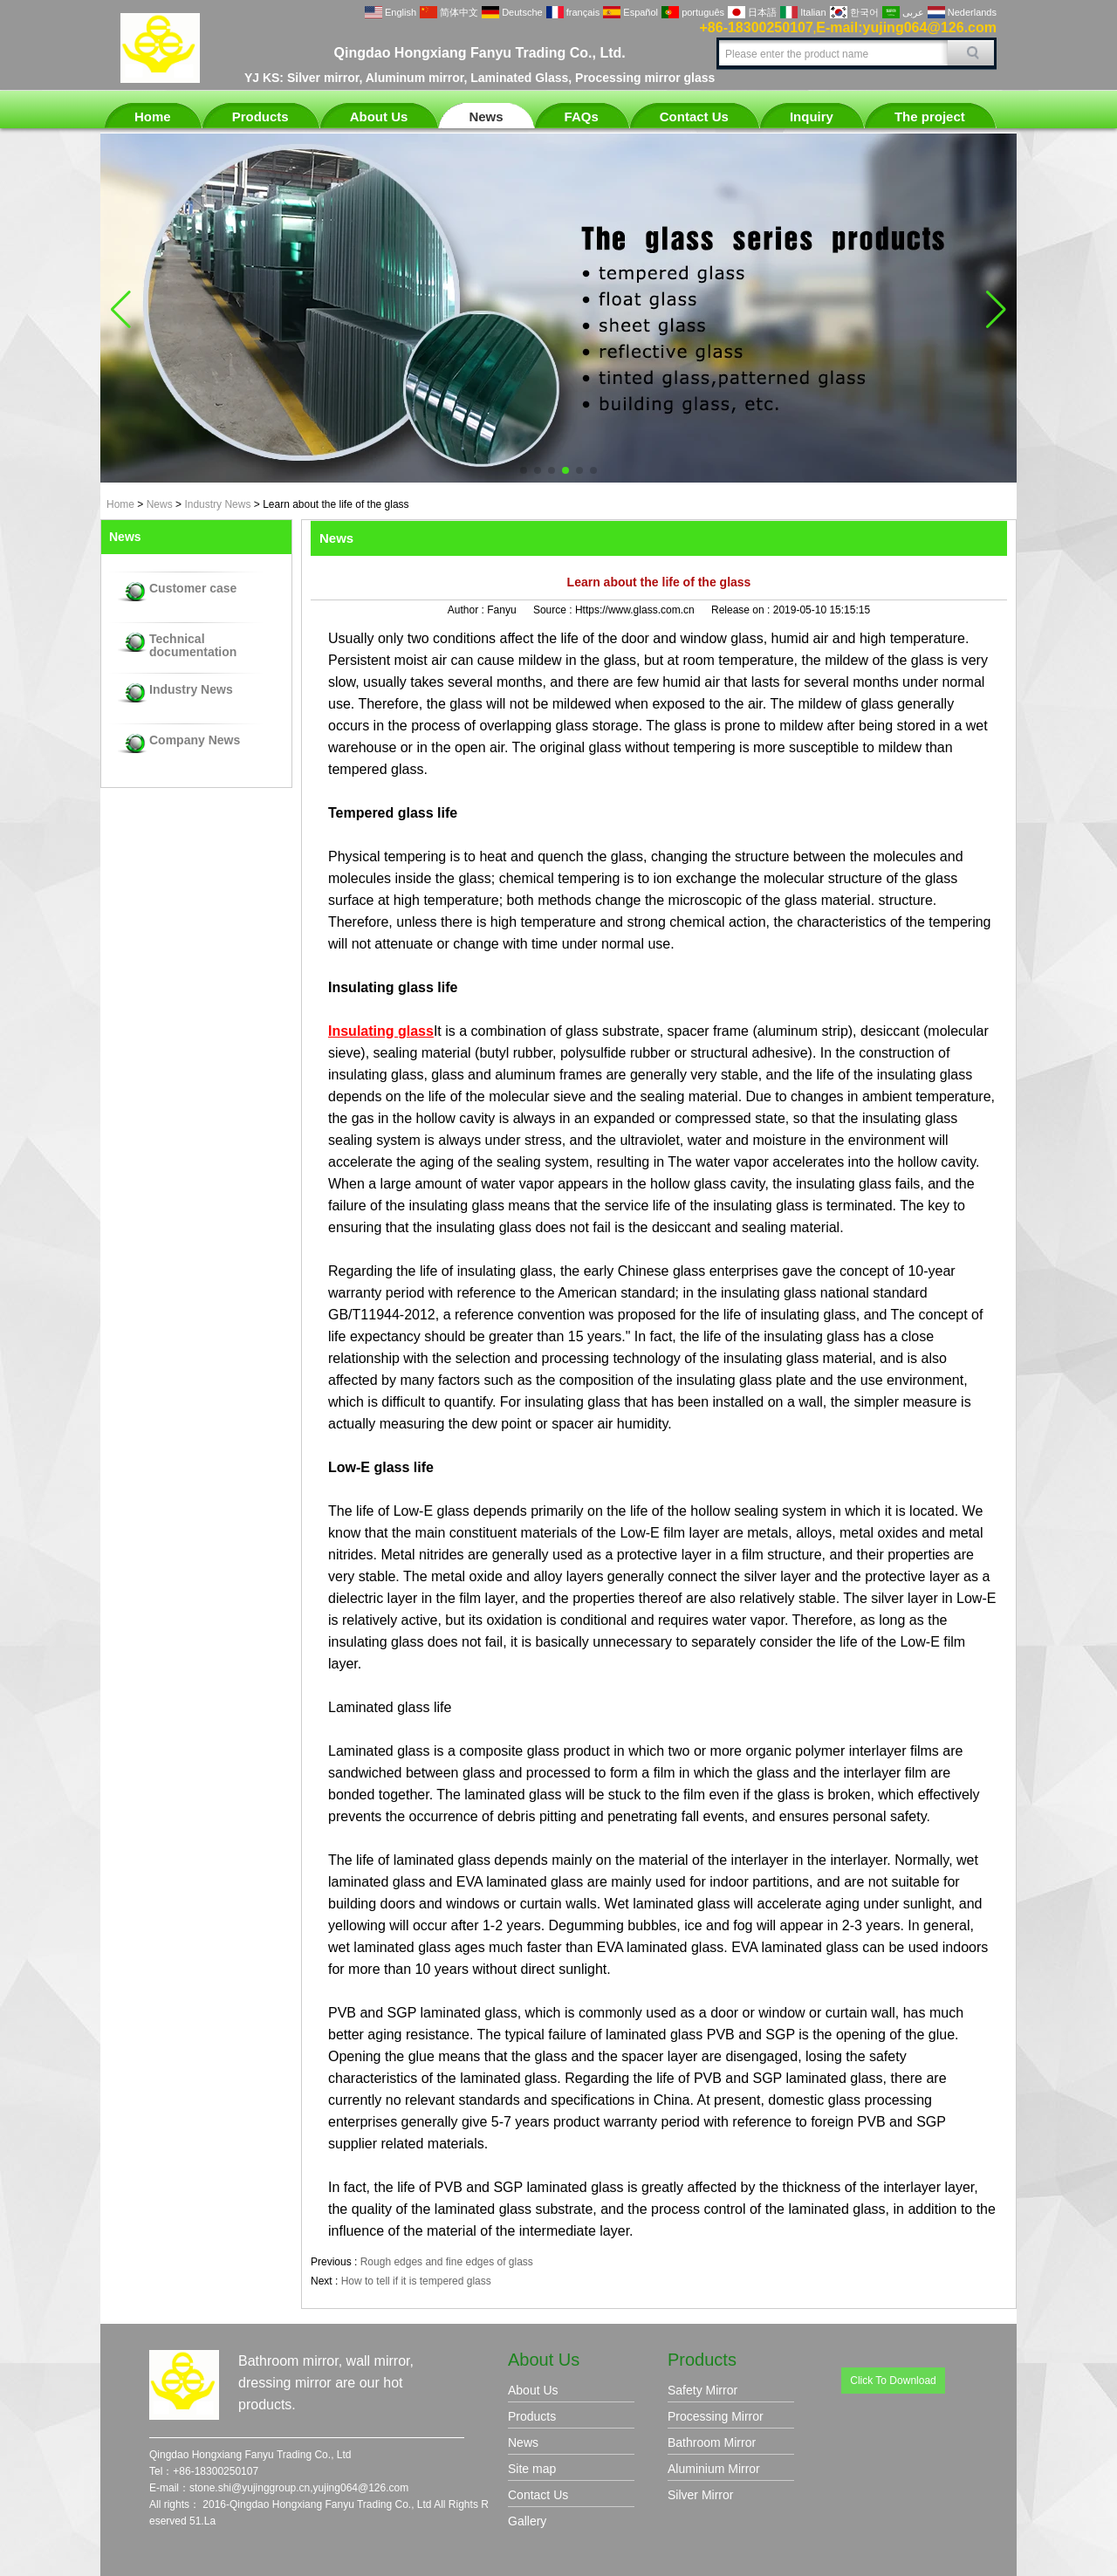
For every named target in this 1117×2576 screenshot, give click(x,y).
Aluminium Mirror (714, 2469)
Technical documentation (192, 646)
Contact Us (694, 116)
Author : (467, 610)
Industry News (217, 504)
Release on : (742, 610)
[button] (523, 470)
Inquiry (811, 116)
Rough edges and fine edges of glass (446, 2262)
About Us (379, 116)
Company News (194, 740)
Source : (554, 610)
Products (260, 116)
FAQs (582, 116)
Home (152, 116)
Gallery (527, 2521)
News (486, 116)
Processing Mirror (716, 2416)
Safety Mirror (702, 2390)
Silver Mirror (700, 2495)
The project (929, 116)
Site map (532, 2469)
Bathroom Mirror (712, 2442)
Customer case (192, 588)
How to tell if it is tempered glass (416, 2281)
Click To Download (893, 2380)
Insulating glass (381, 1031)
